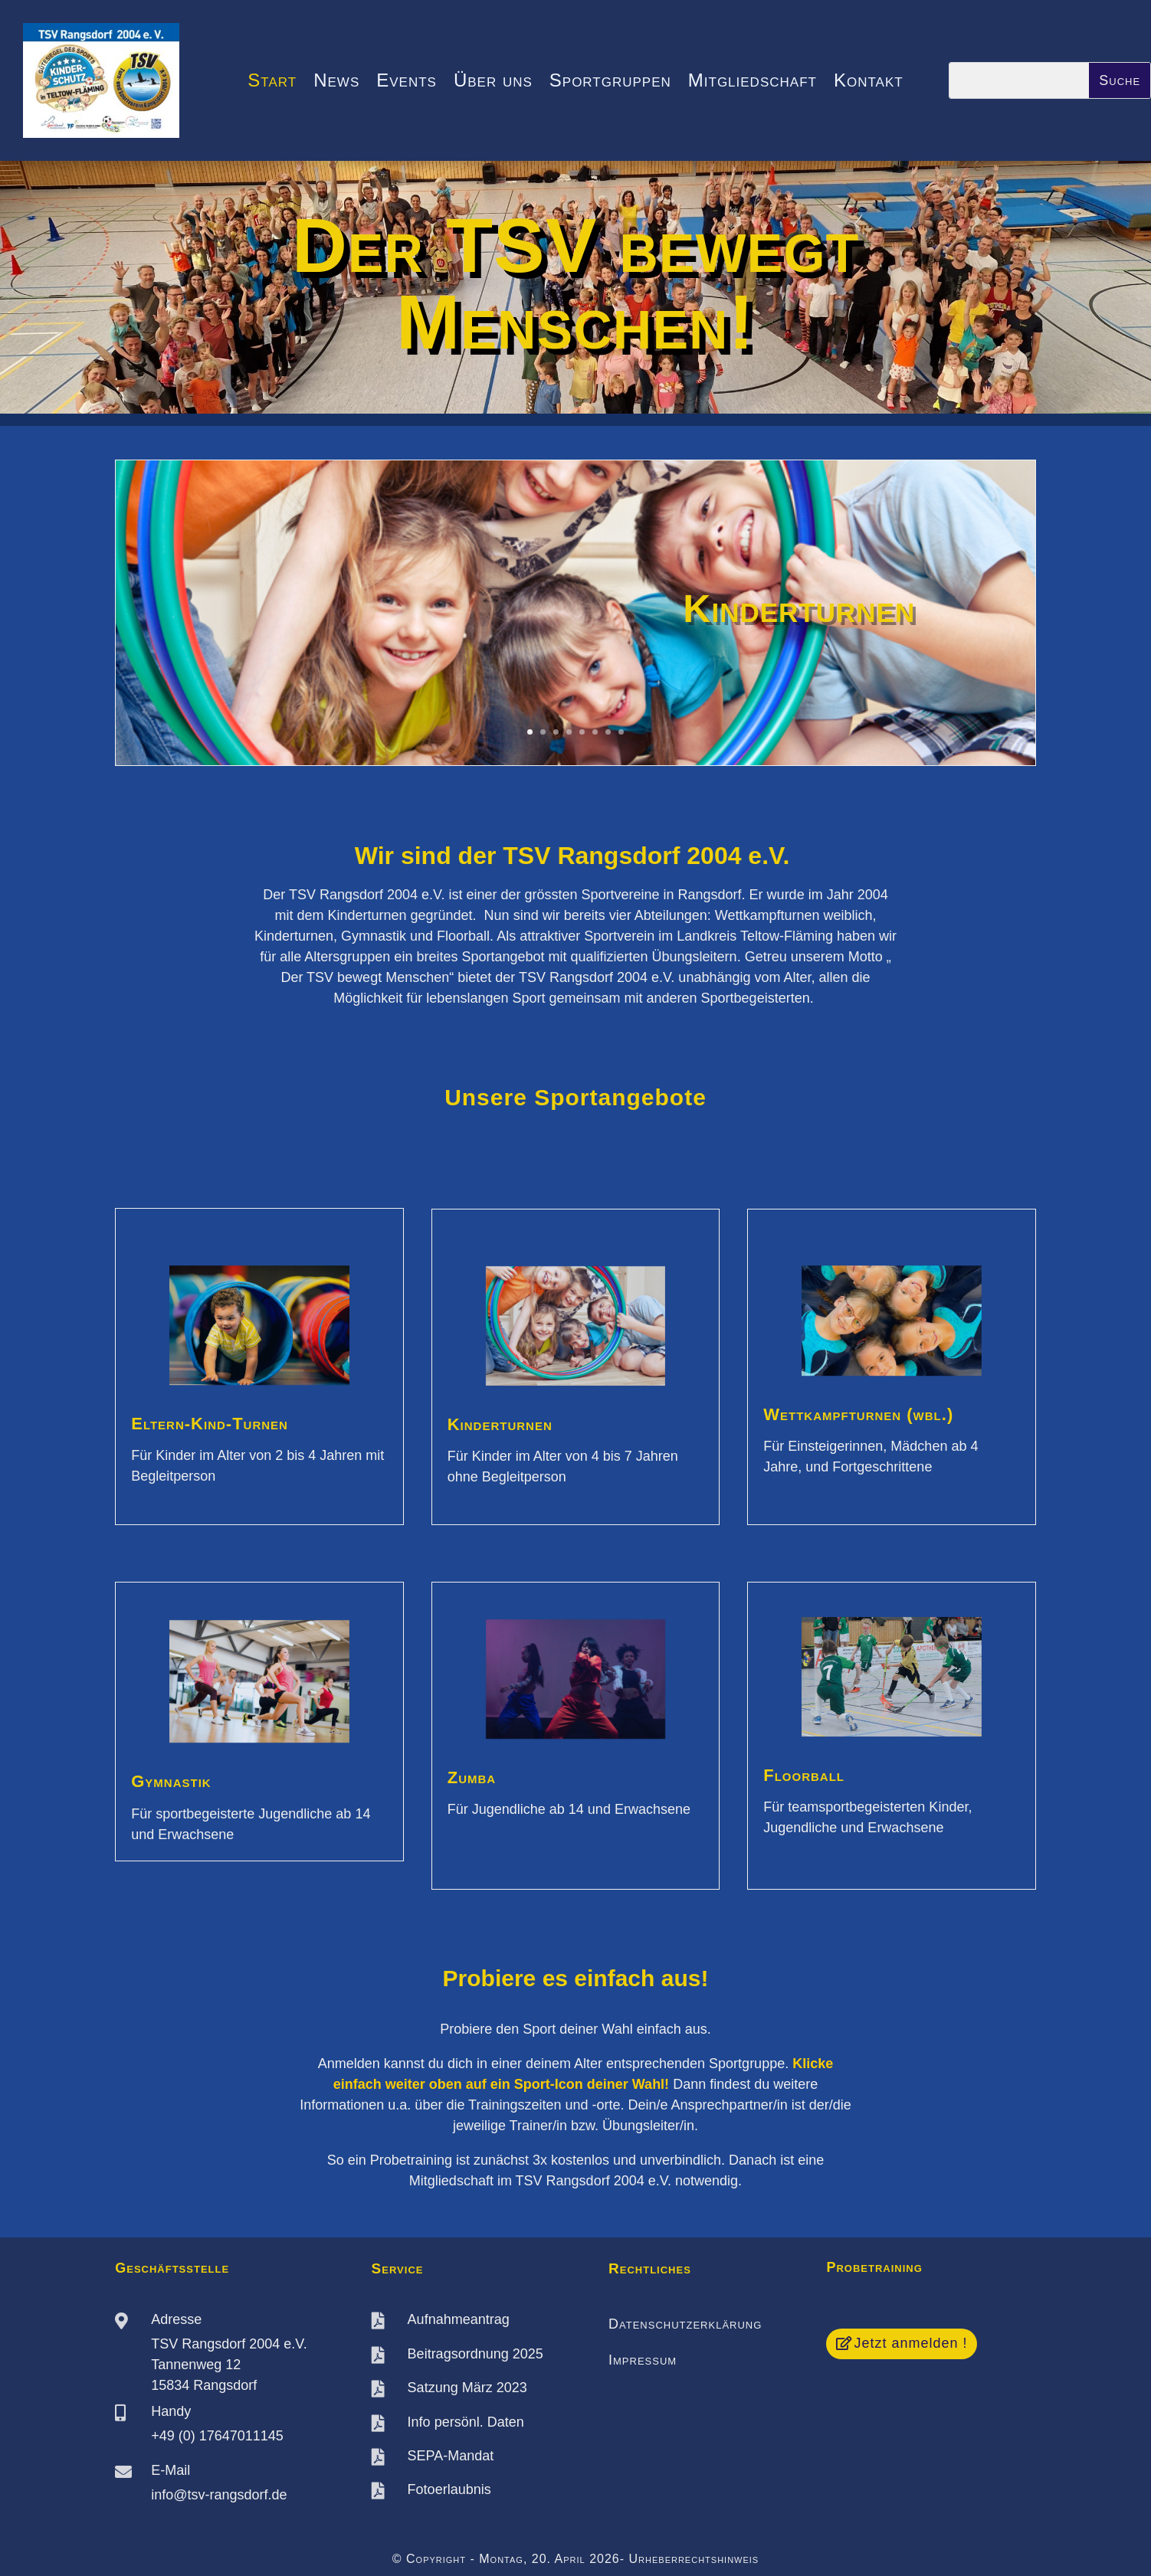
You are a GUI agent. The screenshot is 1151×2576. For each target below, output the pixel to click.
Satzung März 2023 (467, 2387)
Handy (171, 2411)
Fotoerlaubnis (449, 2489)
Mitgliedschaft (752, 82)
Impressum (642, 2360)
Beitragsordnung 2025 (475, 2354)
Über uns (493, 82)
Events (406, 82)
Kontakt (868, 82)
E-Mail (170, 2470)
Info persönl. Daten (466, 2422)
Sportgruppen (610, 82)
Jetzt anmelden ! (910, 2343)
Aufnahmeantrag (459, 2319)
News (336, 82)
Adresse (176, 2319)
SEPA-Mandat (451, 2455)
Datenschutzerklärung (685, 2324)
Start (272, 82)
